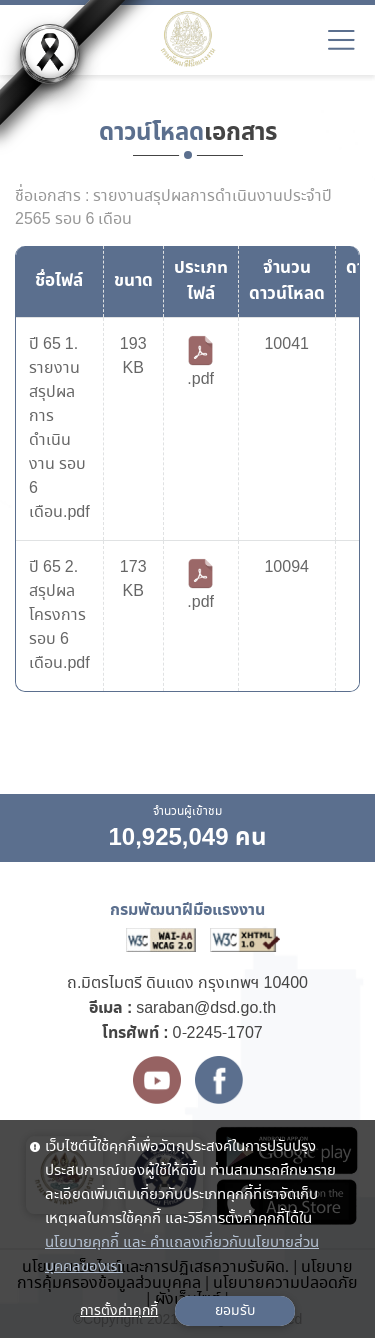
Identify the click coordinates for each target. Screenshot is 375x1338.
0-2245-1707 (218, 1033)
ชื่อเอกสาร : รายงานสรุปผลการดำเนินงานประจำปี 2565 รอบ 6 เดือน (173, 208)
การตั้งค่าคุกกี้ (119, 1311)
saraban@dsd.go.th (206, 1008)
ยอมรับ (235, 1311)
